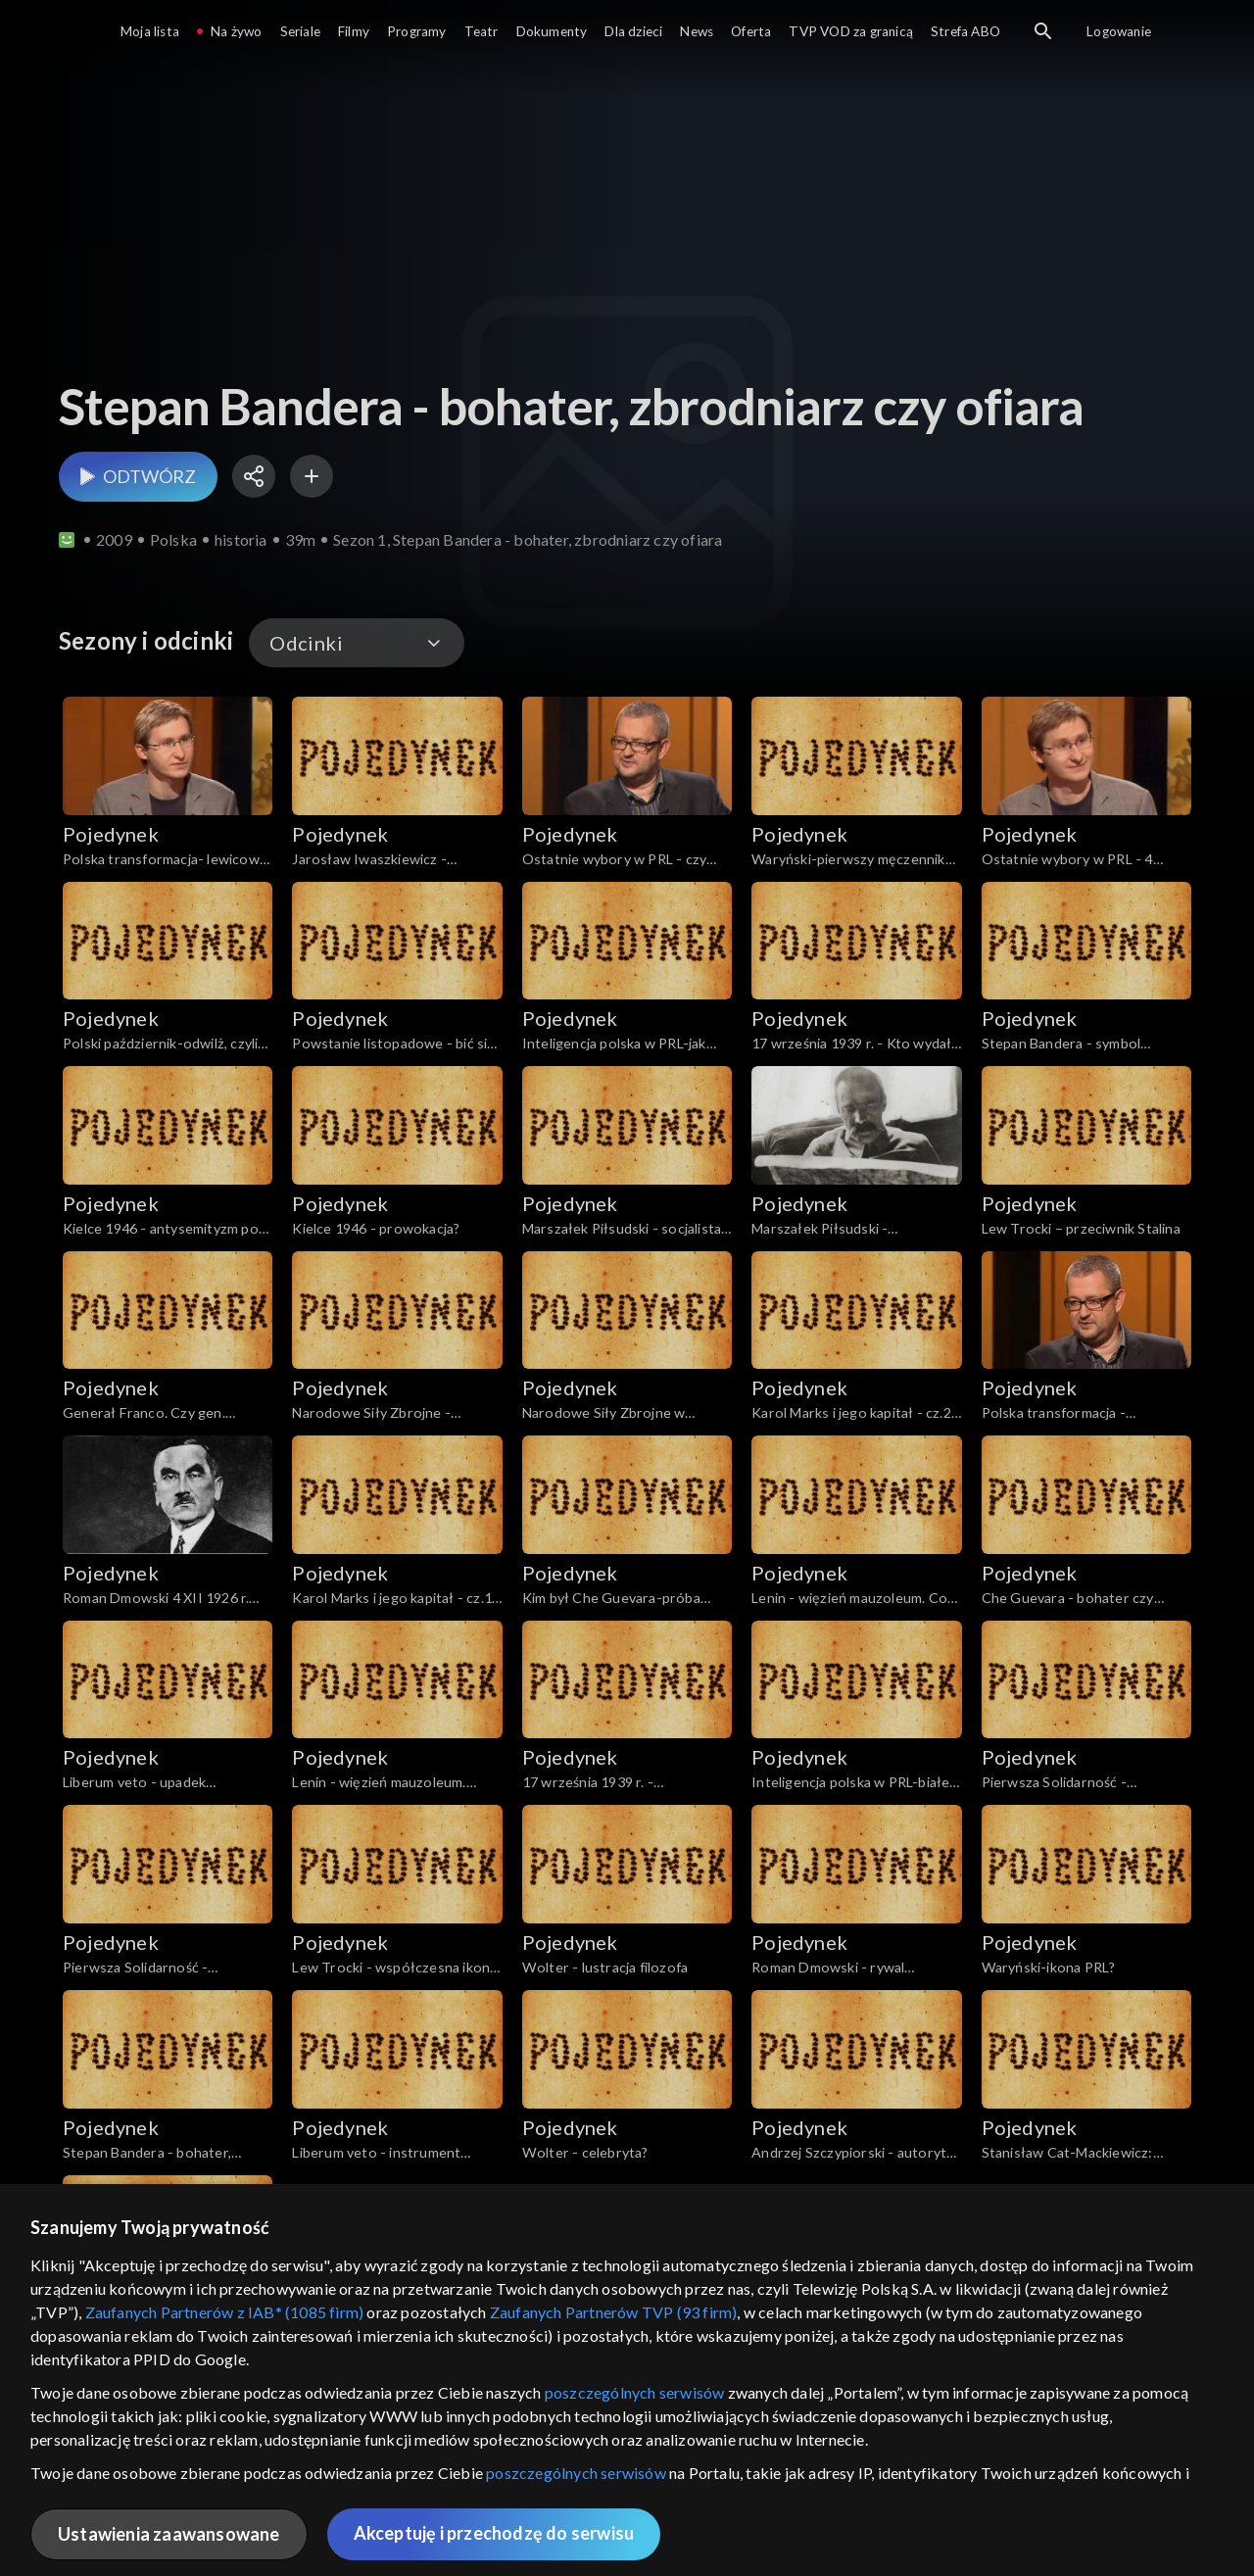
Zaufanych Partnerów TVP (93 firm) (614, 2312)
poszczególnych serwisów (635, 2392)
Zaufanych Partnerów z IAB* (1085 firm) (224, 2312)
